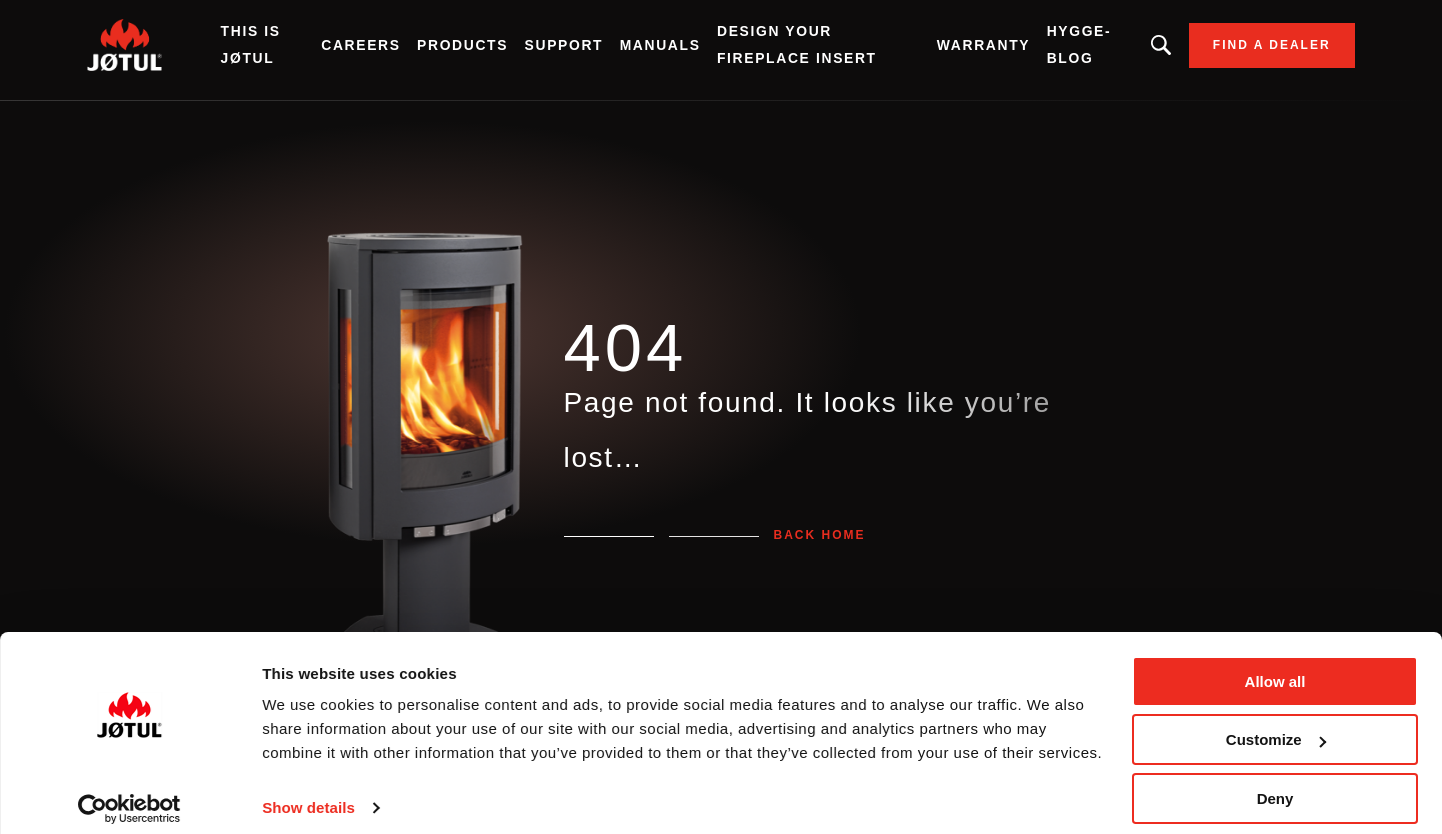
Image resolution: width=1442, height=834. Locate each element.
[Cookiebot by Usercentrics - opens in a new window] (129, 795)
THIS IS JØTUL (284, 49)
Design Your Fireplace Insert (805, 49)
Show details (308, 793)
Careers (381, 50)
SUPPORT (580, 50)
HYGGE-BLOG (1056, 49)
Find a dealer (1239, 50)
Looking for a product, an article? (1128, 50)
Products (481, 50)
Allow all (1275, 667)
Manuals (675, 50)
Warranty (963, 50)
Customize (1276, 726)
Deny (1275, 784)
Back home (820, 535)
